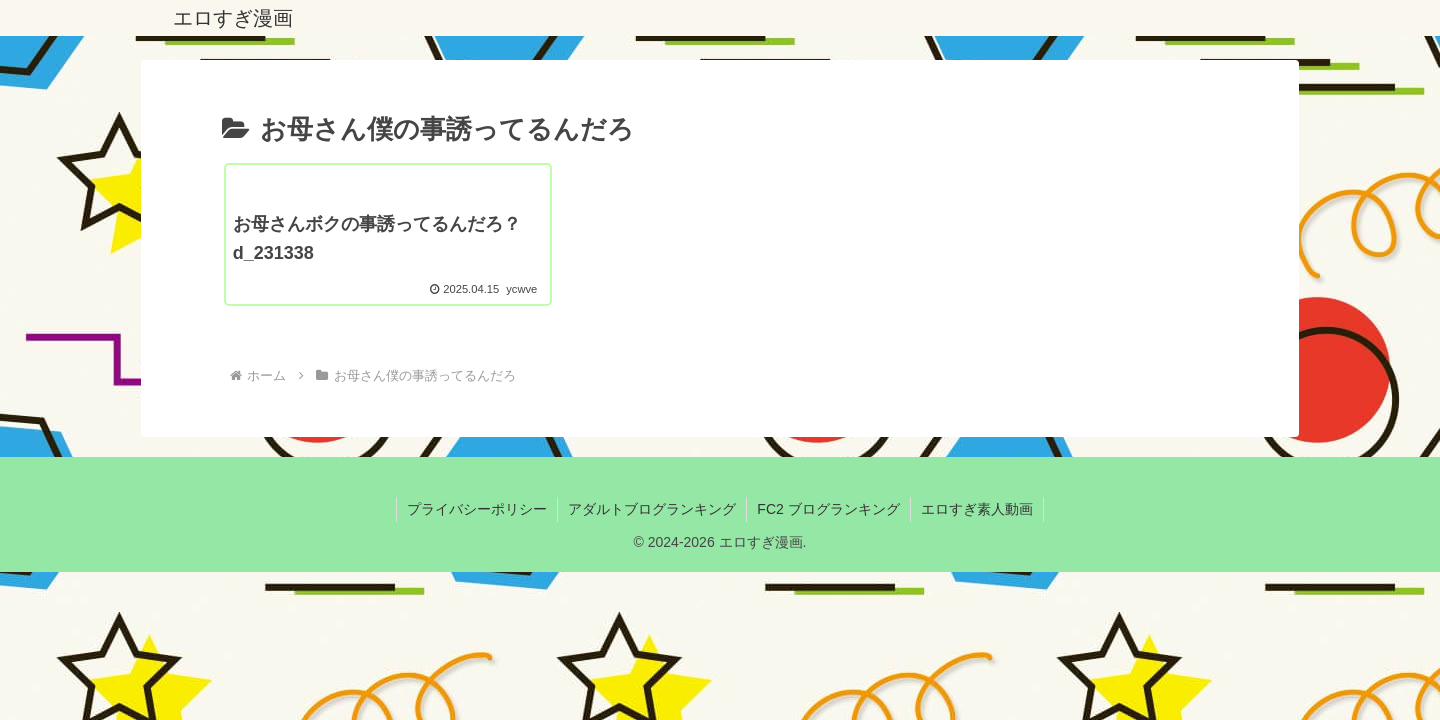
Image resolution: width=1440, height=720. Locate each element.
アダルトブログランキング (652, 509)
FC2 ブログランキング (828, 509)
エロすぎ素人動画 (977, 509)
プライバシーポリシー (477, 509)
